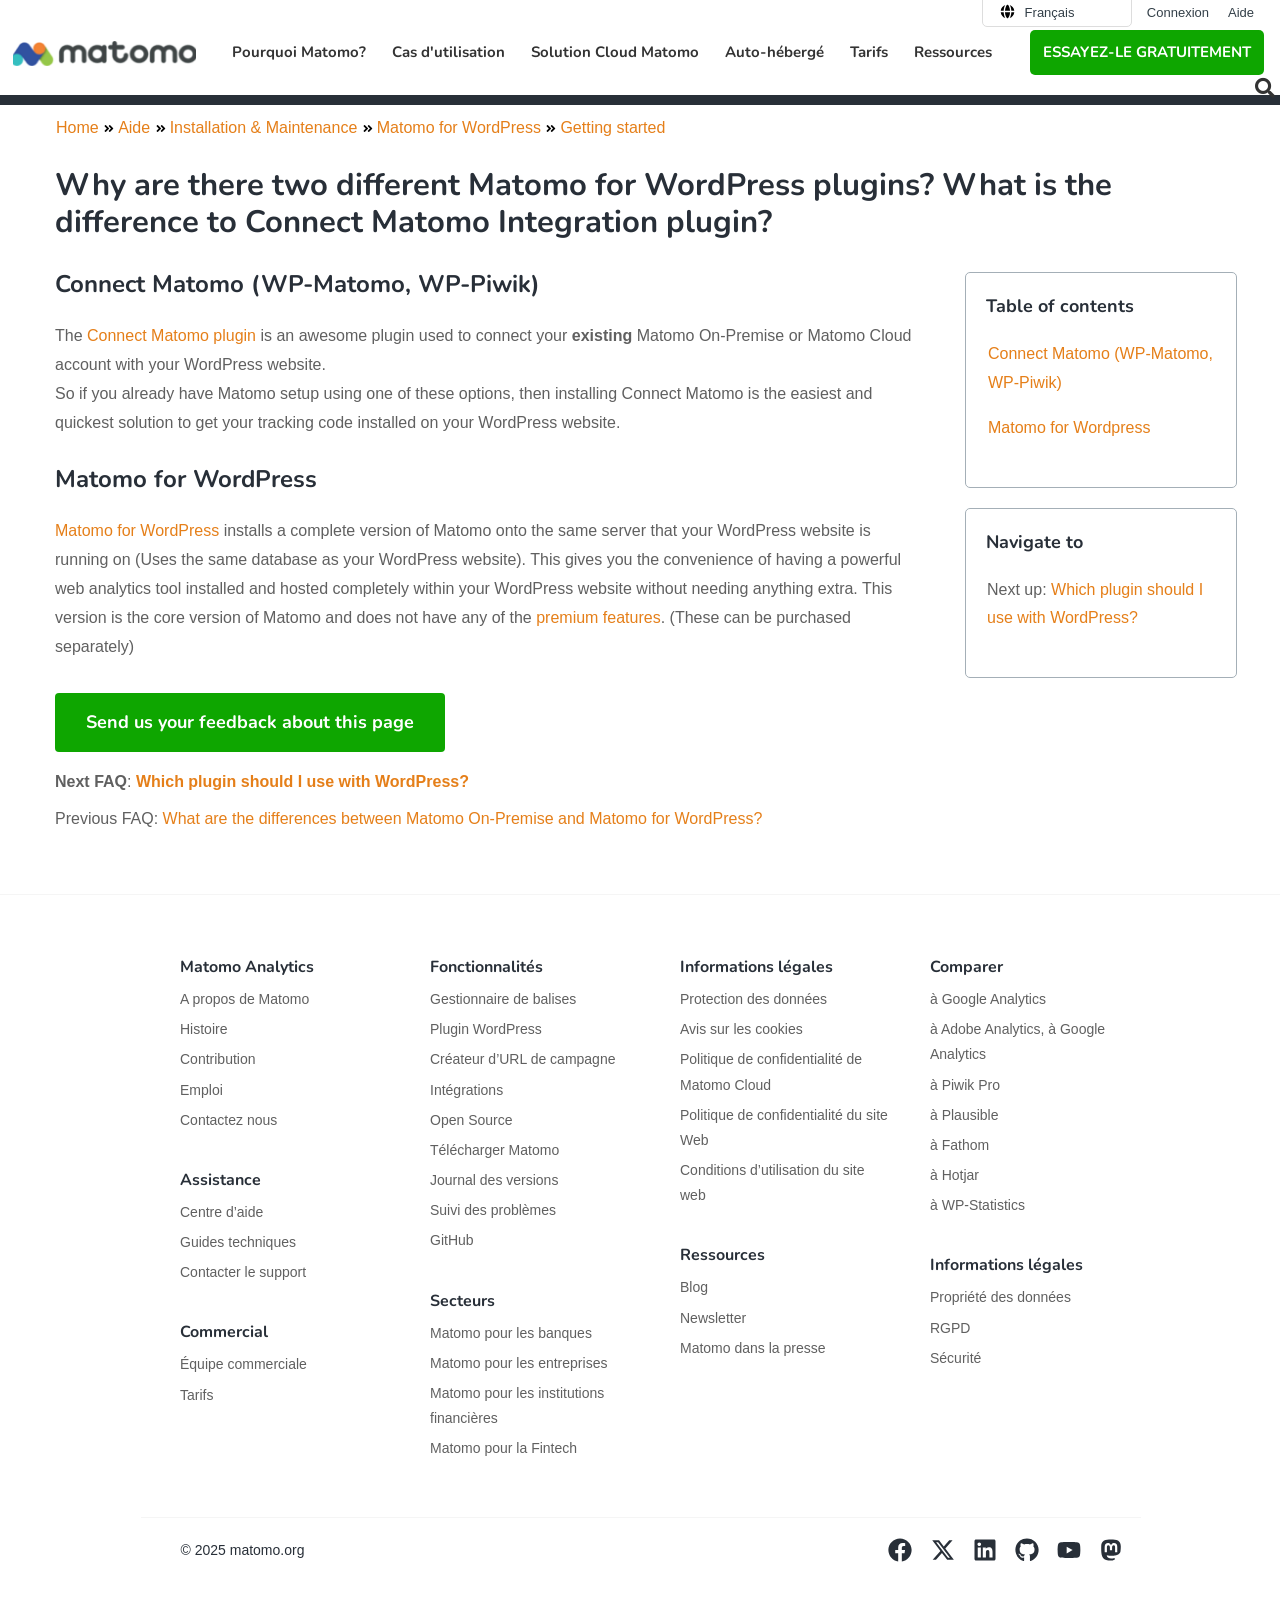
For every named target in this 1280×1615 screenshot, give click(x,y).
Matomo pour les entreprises (518, 1363)
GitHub (452, 1240)
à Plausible (964, 1115)
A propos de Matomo (244, 999)
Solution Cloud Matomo (615, 52)
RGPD (950, 1328)
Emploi (201, 1090)
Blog (694, 1287)
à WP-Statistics (977, 1205)
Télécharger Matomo (494, 1150)
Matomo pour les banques (511, 1333)
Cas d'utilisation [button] (448, 52)
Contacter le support (243, 1272)
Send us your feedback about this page (250, 722)
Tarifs (869, 52)
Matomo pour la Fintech (503, 1448)
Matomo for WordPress (137, 530)
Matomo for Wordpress (1069, 427)
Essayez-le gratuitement (1147, 52)
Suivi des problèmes (493, 1210)
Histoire (203, 1029)
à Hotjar (954, 1175)
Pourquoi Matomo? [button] (299, 52)
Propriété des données (1000, 1297)
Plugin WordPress (486, 1029)
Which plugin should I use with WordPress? (302, 781)
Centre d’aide (221, 1212)
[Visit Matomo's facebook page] (909, 1557)
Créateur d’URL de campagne (522, 1059)
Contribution (218, 1059)
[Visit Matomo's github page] (1036, 1557)
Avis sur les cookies (741, 1029)
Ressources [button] (953, 52)
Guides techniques (238, 1242)
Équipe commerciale (243, 1364)
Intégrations (466, 1090)
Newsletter (713, 1318)
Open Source (471, 1120)
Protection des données (753, 999)
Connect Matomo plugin (171, 335)
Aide (1241, 12)
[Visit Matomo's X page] (951, 1557)
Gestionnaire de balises (503, 999)
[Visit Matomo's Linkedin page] (994, 1557)
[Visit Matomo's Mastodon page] (1120, 1557)
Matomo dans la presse (753, 1348)
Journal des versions (494, 1180)
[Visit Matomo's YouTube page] (1078, 1557)
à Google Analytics (988, 999)
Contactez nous (228, 1120)
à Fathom (959, 1145)
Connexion (1178, 12)
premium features (598, 617)
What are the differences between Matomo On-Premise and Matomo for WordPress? (463, 818)
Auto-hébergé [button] (774, 52)
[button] (1265, 88)
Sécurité (955, 1358)
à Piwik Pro (965, 1085)
